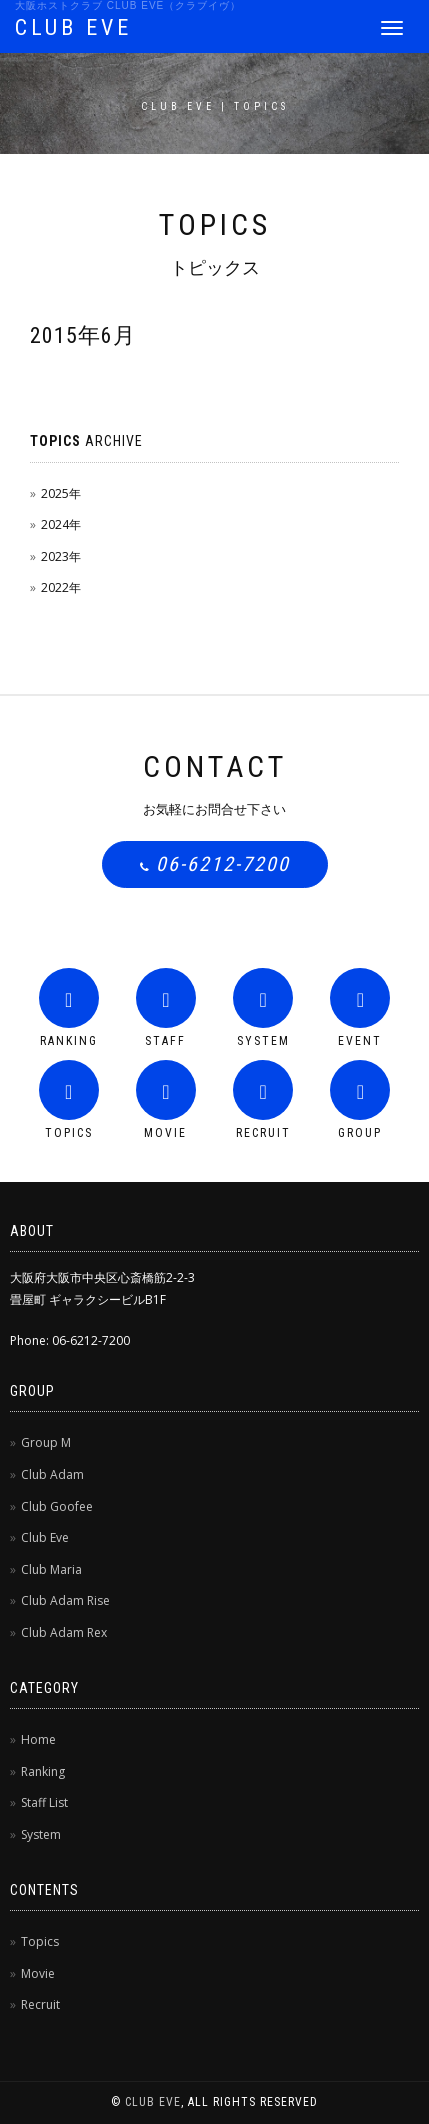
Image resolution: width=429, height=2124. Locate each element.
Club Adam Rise (65, 1600)
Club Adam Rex (64, 1632)
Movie (38, 1973)
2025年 (61, 493)
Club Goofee (57, 1506)
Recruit (40, 2004)
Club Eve (45, 1537)
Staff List (44, 1802)
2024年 (61, 524)
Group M (46, 1442)
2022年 (61, 587)
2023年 (61, 556)
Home (38, 1739)
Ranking (43, 1771)
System (41, 1834)
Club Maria (51, 1569)
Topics (40, 1941)
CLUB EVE (73, 27)
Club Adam (52, 1474)
